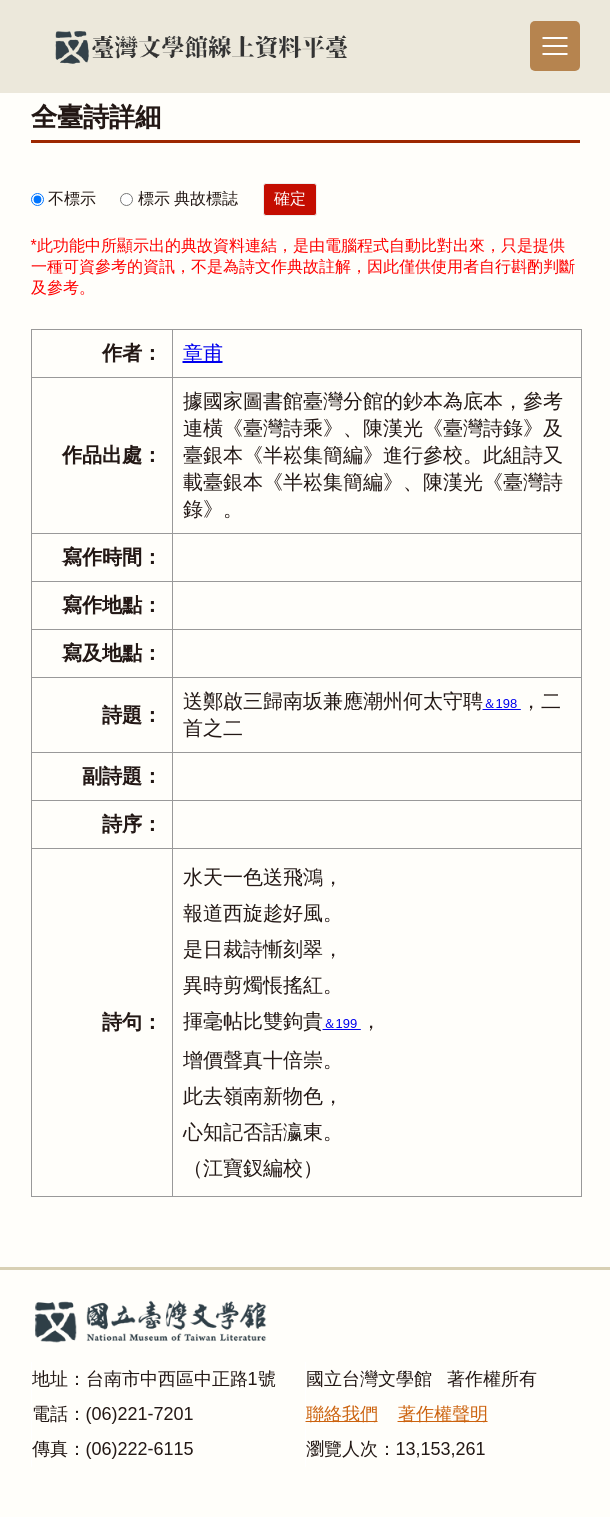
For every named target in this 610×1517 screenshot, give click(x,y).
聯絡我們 (342, 1414)
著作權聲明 (443, 1414)
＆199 (342, 1023)
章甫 (203, 353)
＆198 (502, 703)
